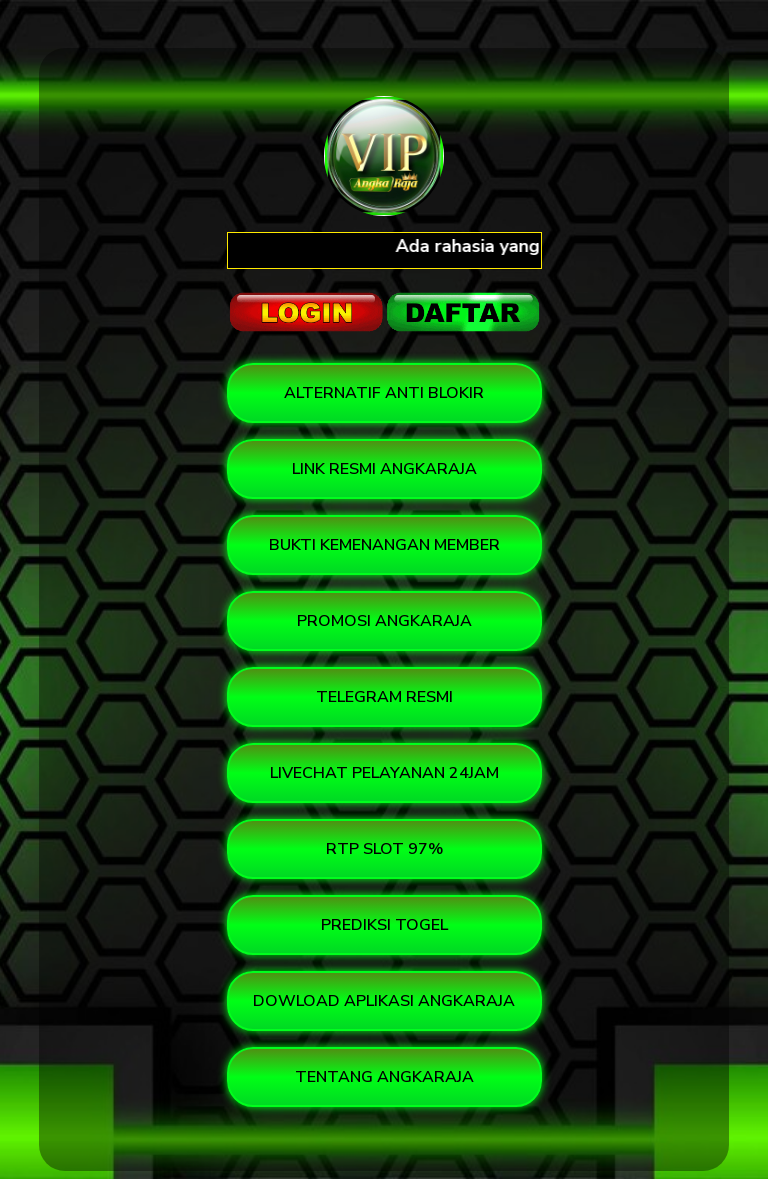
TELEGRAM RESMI (384, 697)
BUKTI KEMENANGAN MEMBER (384, 545)
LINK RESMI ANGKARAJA (384, 469)
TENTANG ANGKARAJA (384, 1077)
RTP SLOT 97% (384, 849)
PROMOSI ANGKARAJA (384, 621)
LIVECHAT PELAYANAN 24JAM (384, 773)
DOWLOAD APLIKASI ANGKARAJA (384, 1001)
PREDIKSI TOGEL (384, 925)
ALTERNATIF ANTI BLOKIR (384, 393)
